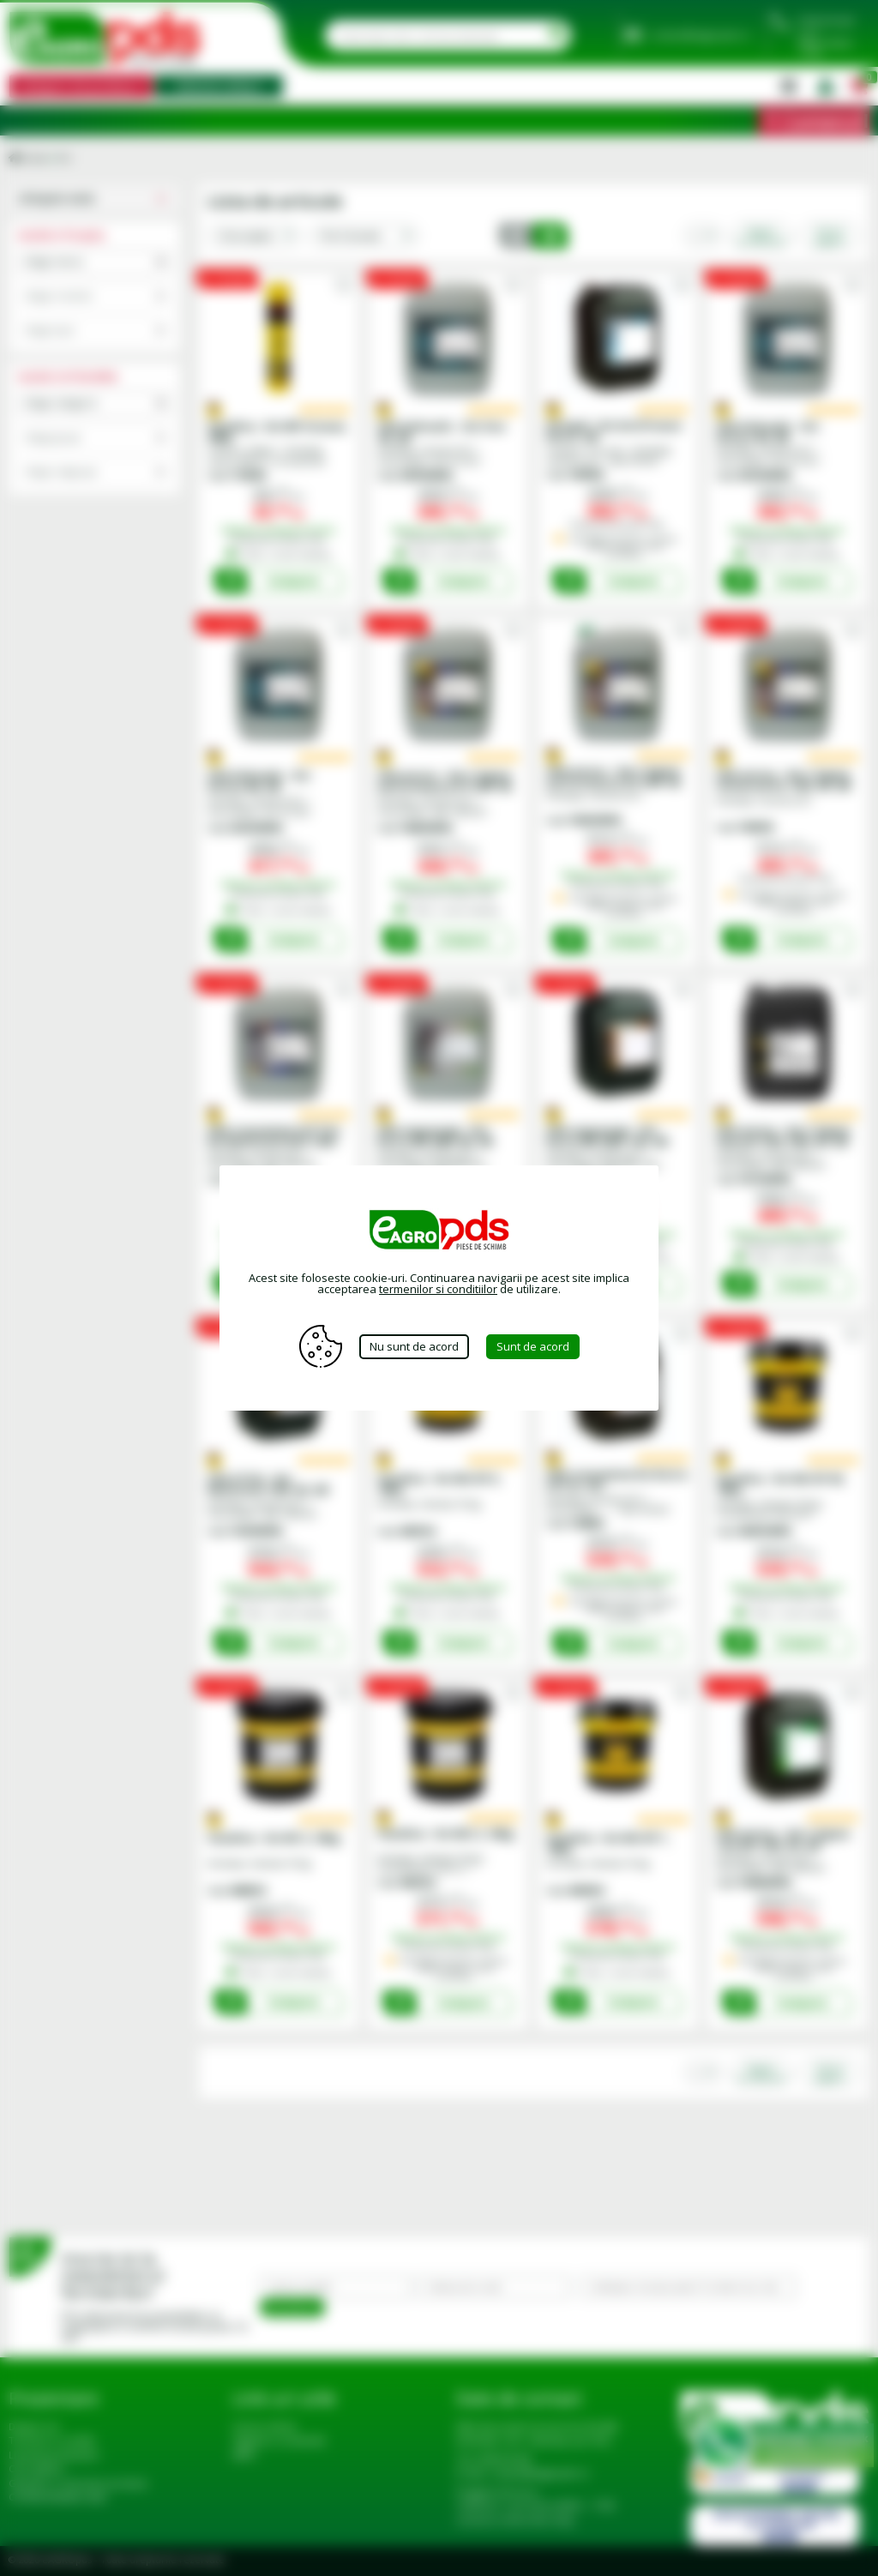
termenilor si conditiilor (438, 1289)
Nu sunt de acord (414, 1346)
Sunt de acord (532, 1346)
